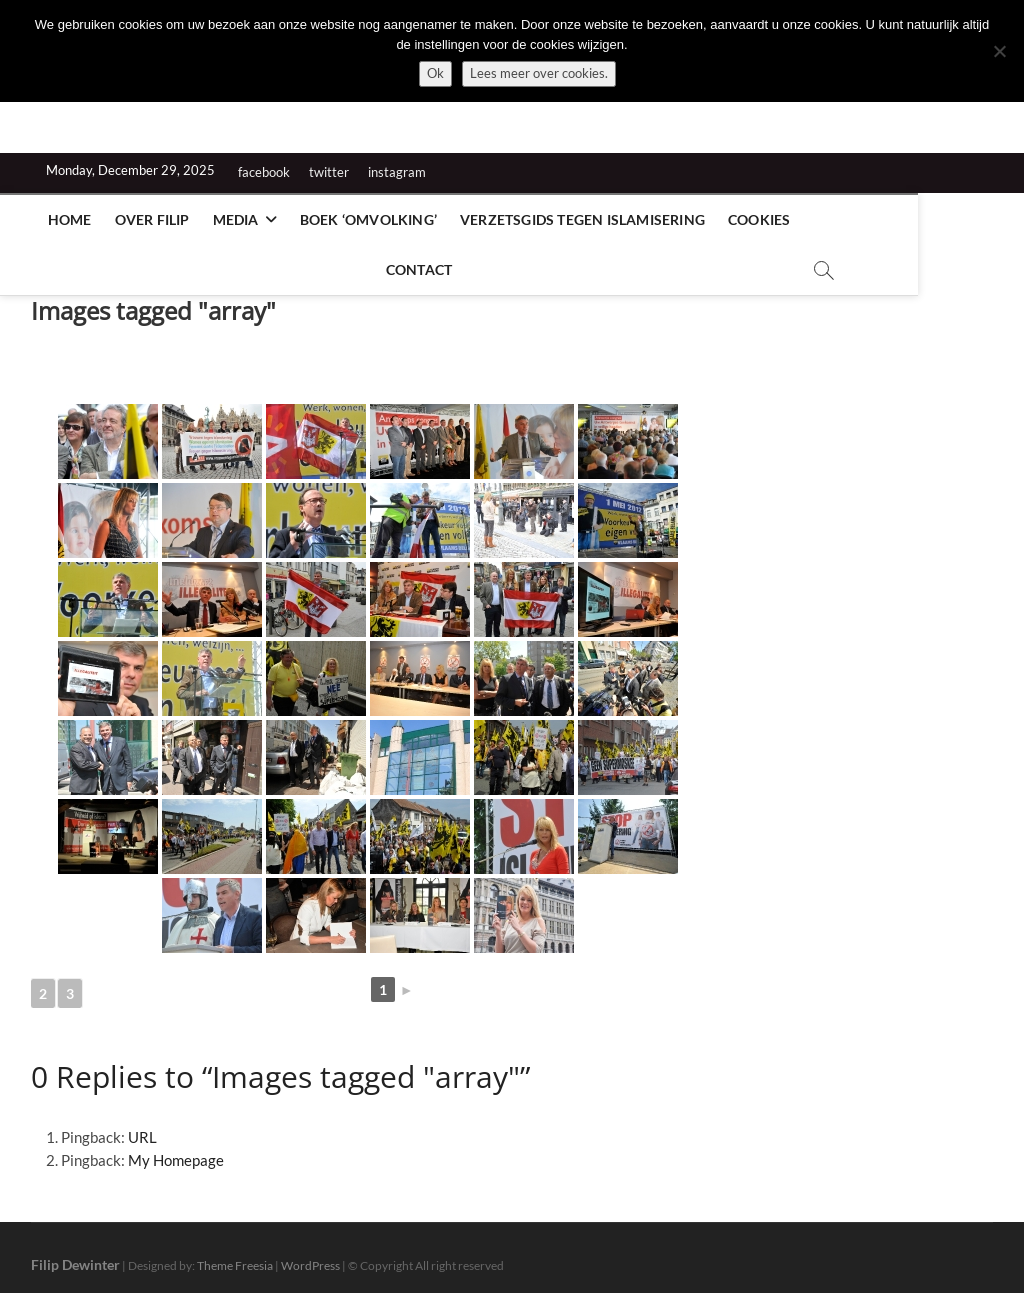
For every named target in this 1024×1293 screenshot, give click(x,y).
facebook (264, 172)
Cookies (752, 219)
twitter (329, 172)
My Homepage (176, 1151)
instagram (397, 172)
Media (229, 219)
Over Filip (145, 219)
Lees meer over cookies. (539, 73)
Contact (839, 219)
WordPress (310, 1256)
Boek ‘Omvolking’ (361, 219)
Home (63, 219)
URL (142, 1128)
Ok (435, 73)
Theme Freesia (235, 1256)
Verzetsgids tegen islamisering (575, 219)
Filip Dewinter (75, 1255)
